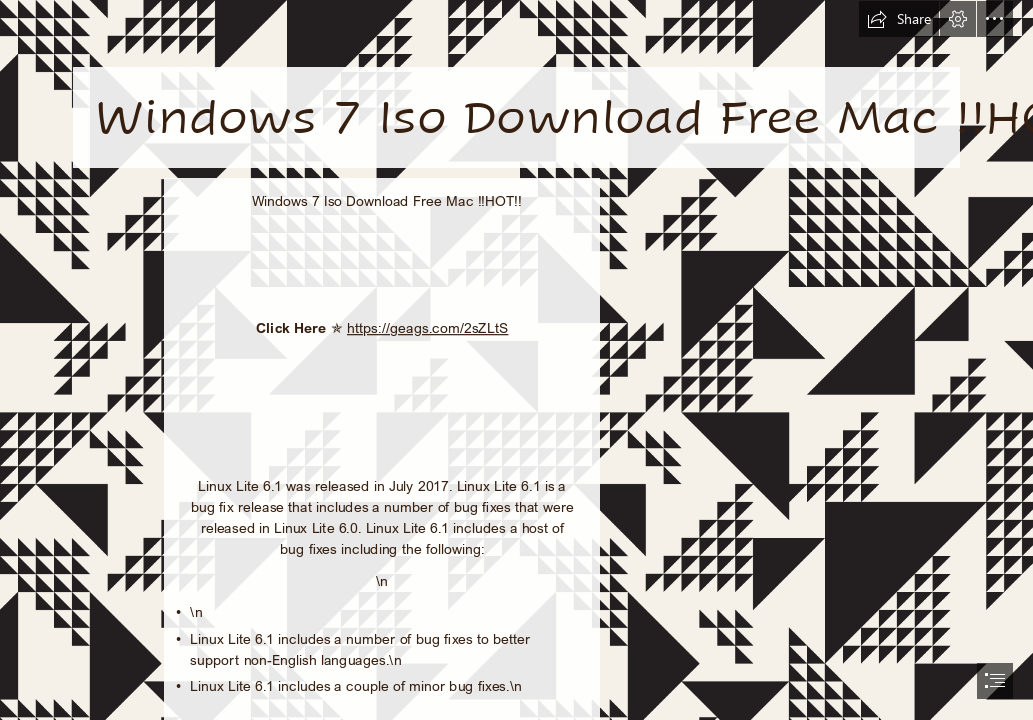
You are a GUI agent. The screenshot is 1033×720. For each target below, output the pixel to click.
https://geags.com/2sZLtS (427, 327)
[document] (516, 360)
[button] (899, 19)
